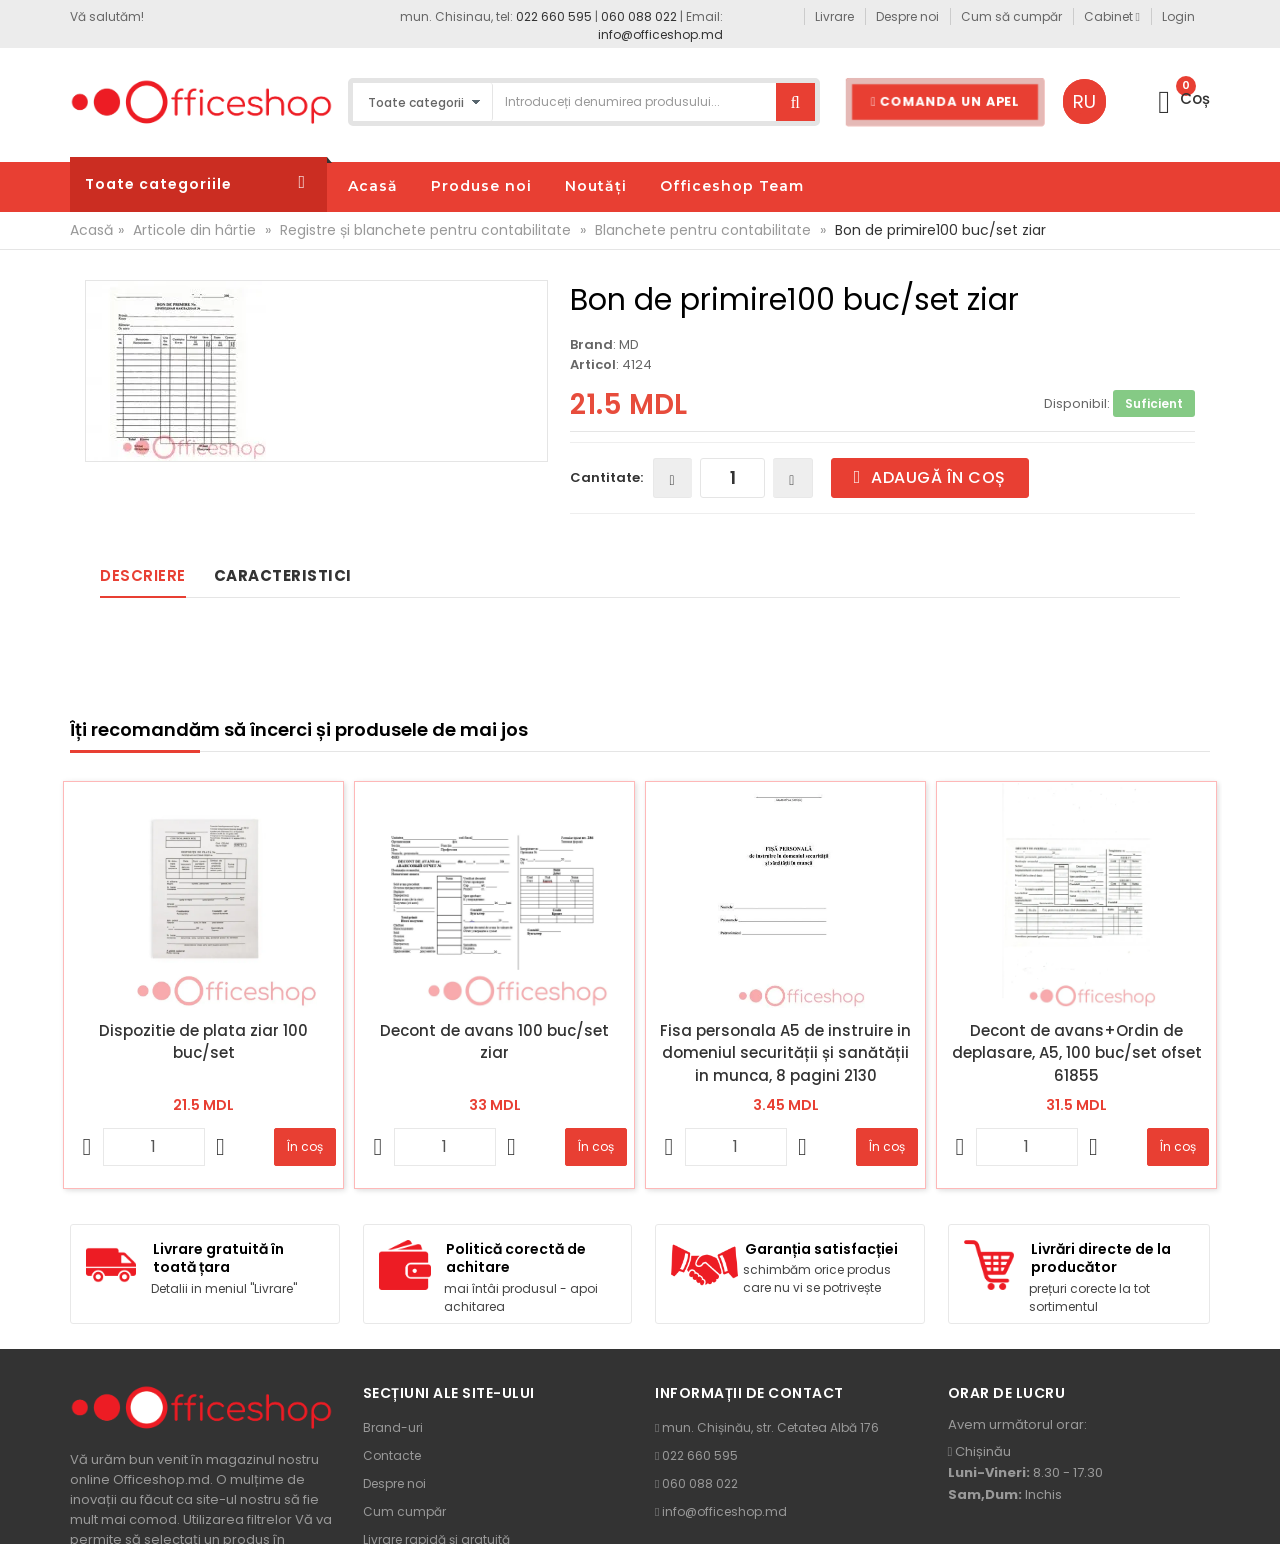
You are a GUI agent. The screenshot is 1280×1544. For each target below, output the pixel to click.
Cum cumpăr (404, 1511)
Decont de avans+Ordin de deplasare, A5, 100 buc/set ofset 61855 (1077, 1053)
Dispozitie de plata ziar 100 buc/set (203, 1042)
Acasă (91, 230)
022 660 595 (554, 16)
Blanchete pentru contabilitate (703, 230)
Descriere (143, 575)
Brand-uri (393, 1427)
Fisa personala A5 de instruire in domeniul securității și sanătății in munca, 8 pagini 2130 (785, 1053)
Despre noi (394, 1483)
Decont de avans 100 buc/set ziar (494, 1042)
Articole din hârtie (194, 230)
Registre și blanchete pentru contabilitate (425, 230)
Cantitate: (606, 477)
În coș (305, 1146)
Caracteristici (283, 575)
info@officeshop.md (660, 34)
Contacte (392, 1455)
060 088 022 (639, 16)
